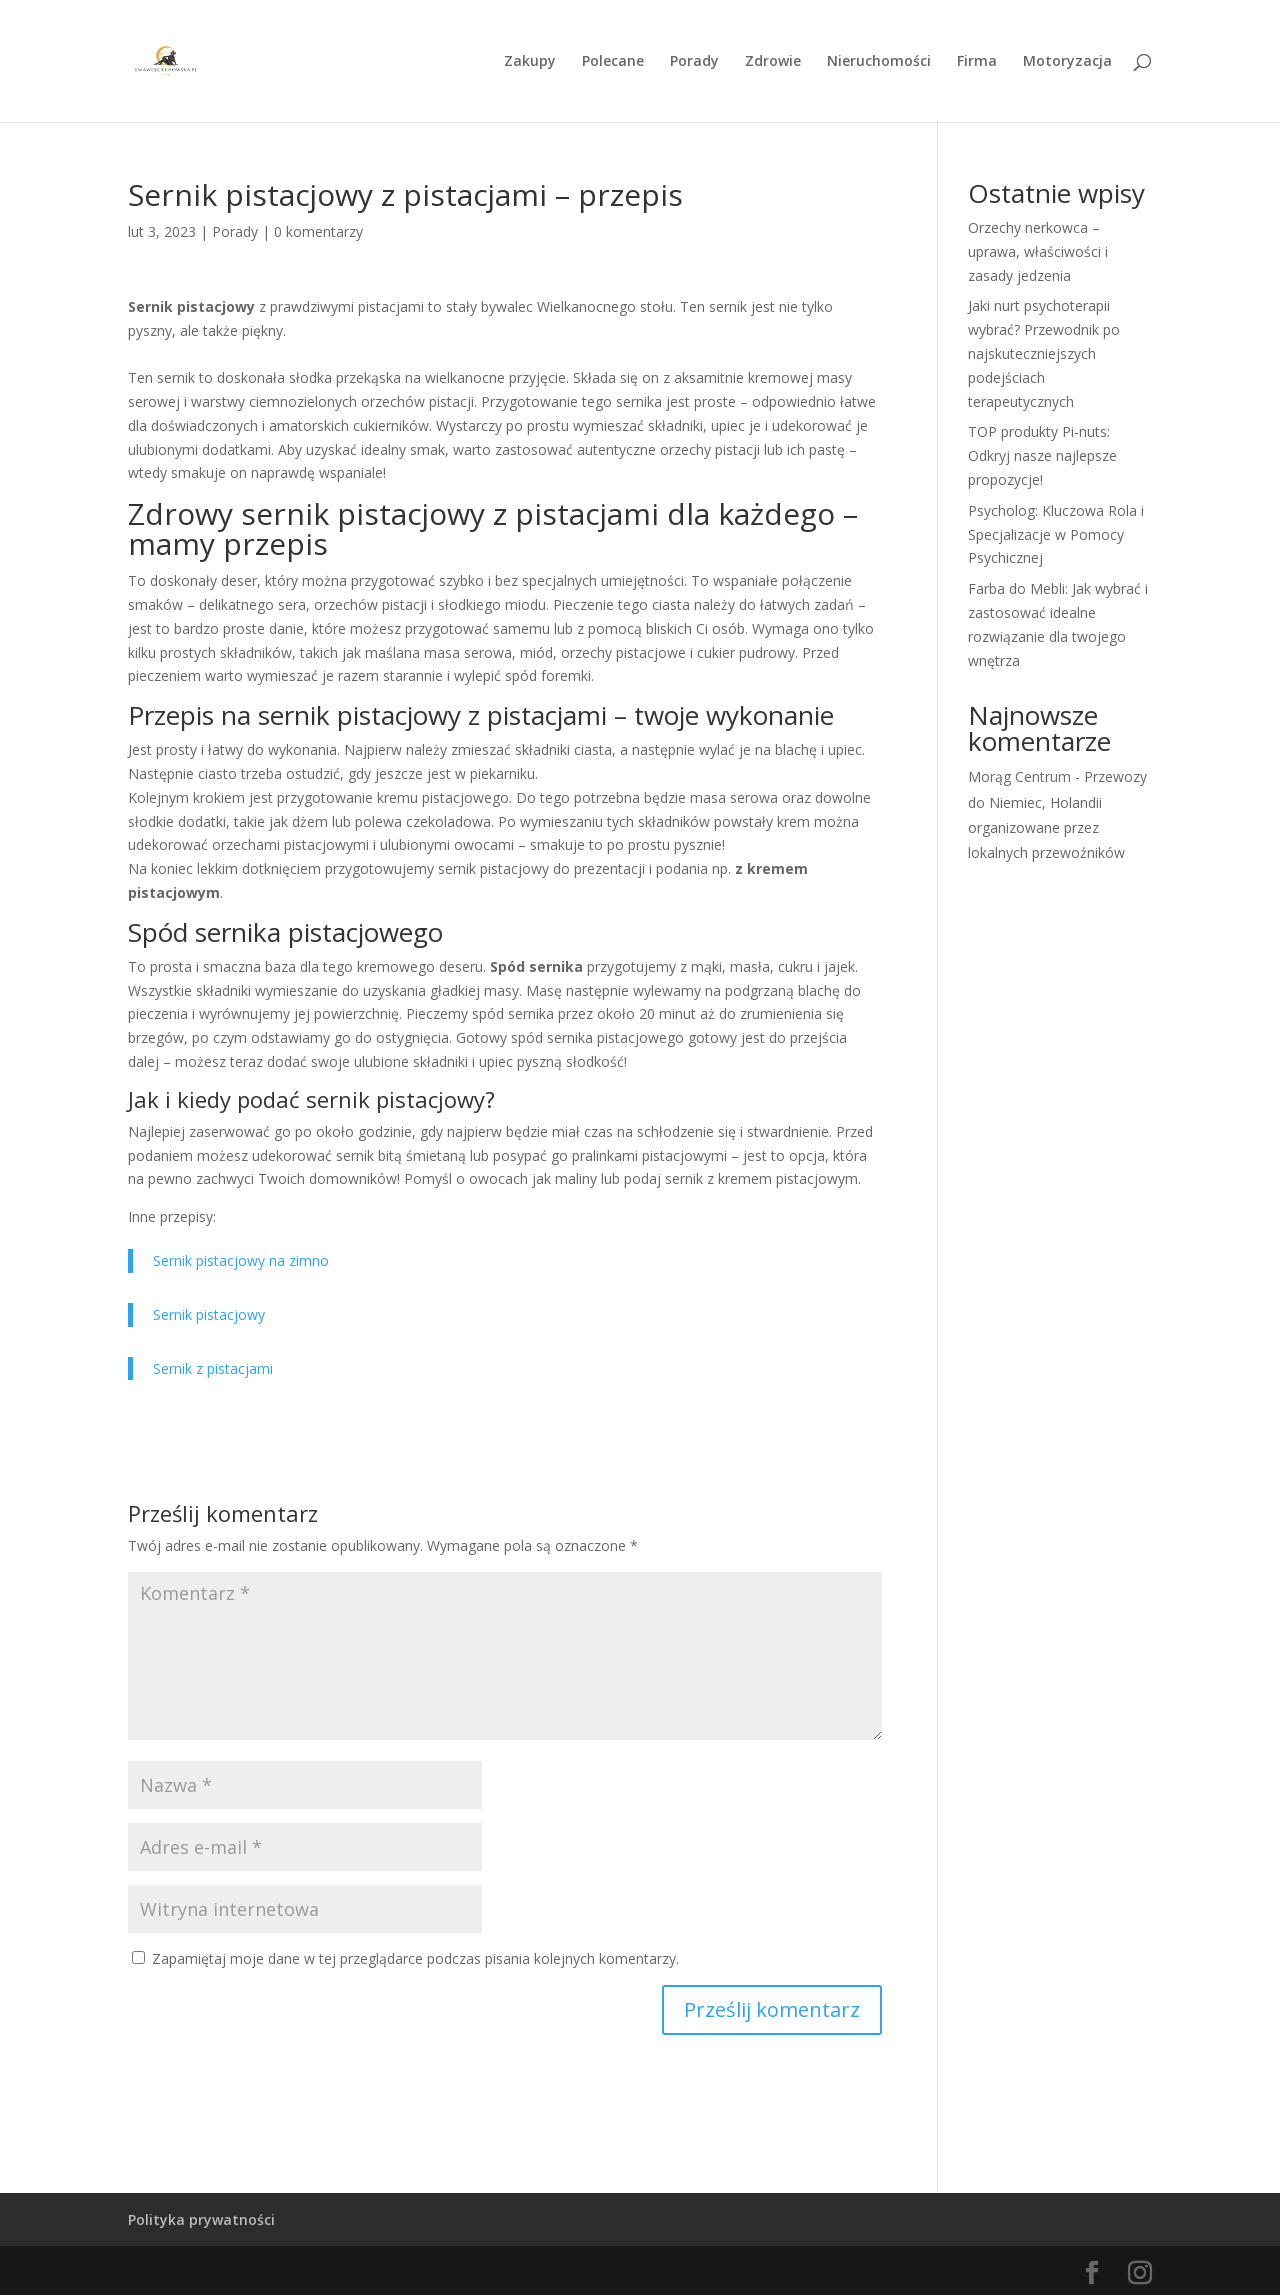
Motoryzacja (1067, 62)
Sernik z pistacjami (213, 1368)
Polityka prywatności (201, 2219)
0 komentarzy (318, 231)
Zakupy (530, 62)
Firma (977, 62)
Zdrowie (773, 62)
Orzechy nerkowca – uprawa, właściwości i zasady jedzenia (1038, 251)
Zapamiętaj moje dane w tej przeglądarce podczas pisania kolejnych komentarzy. (415, 1958)
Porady (694, 62)
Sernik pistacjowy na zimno (241, 1260)
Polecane (613, 62)
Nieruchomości (879, 62)
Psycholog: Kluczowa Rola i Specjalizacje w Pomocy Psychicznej (1056, 534)
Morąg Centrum (1019, 776)
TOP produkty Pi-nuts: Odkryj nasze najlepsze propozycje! (1042, 455)
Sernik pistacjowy (209, 1314)
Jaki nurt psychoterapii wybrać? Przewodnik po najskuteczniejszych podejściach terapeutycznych (1044, 353)
